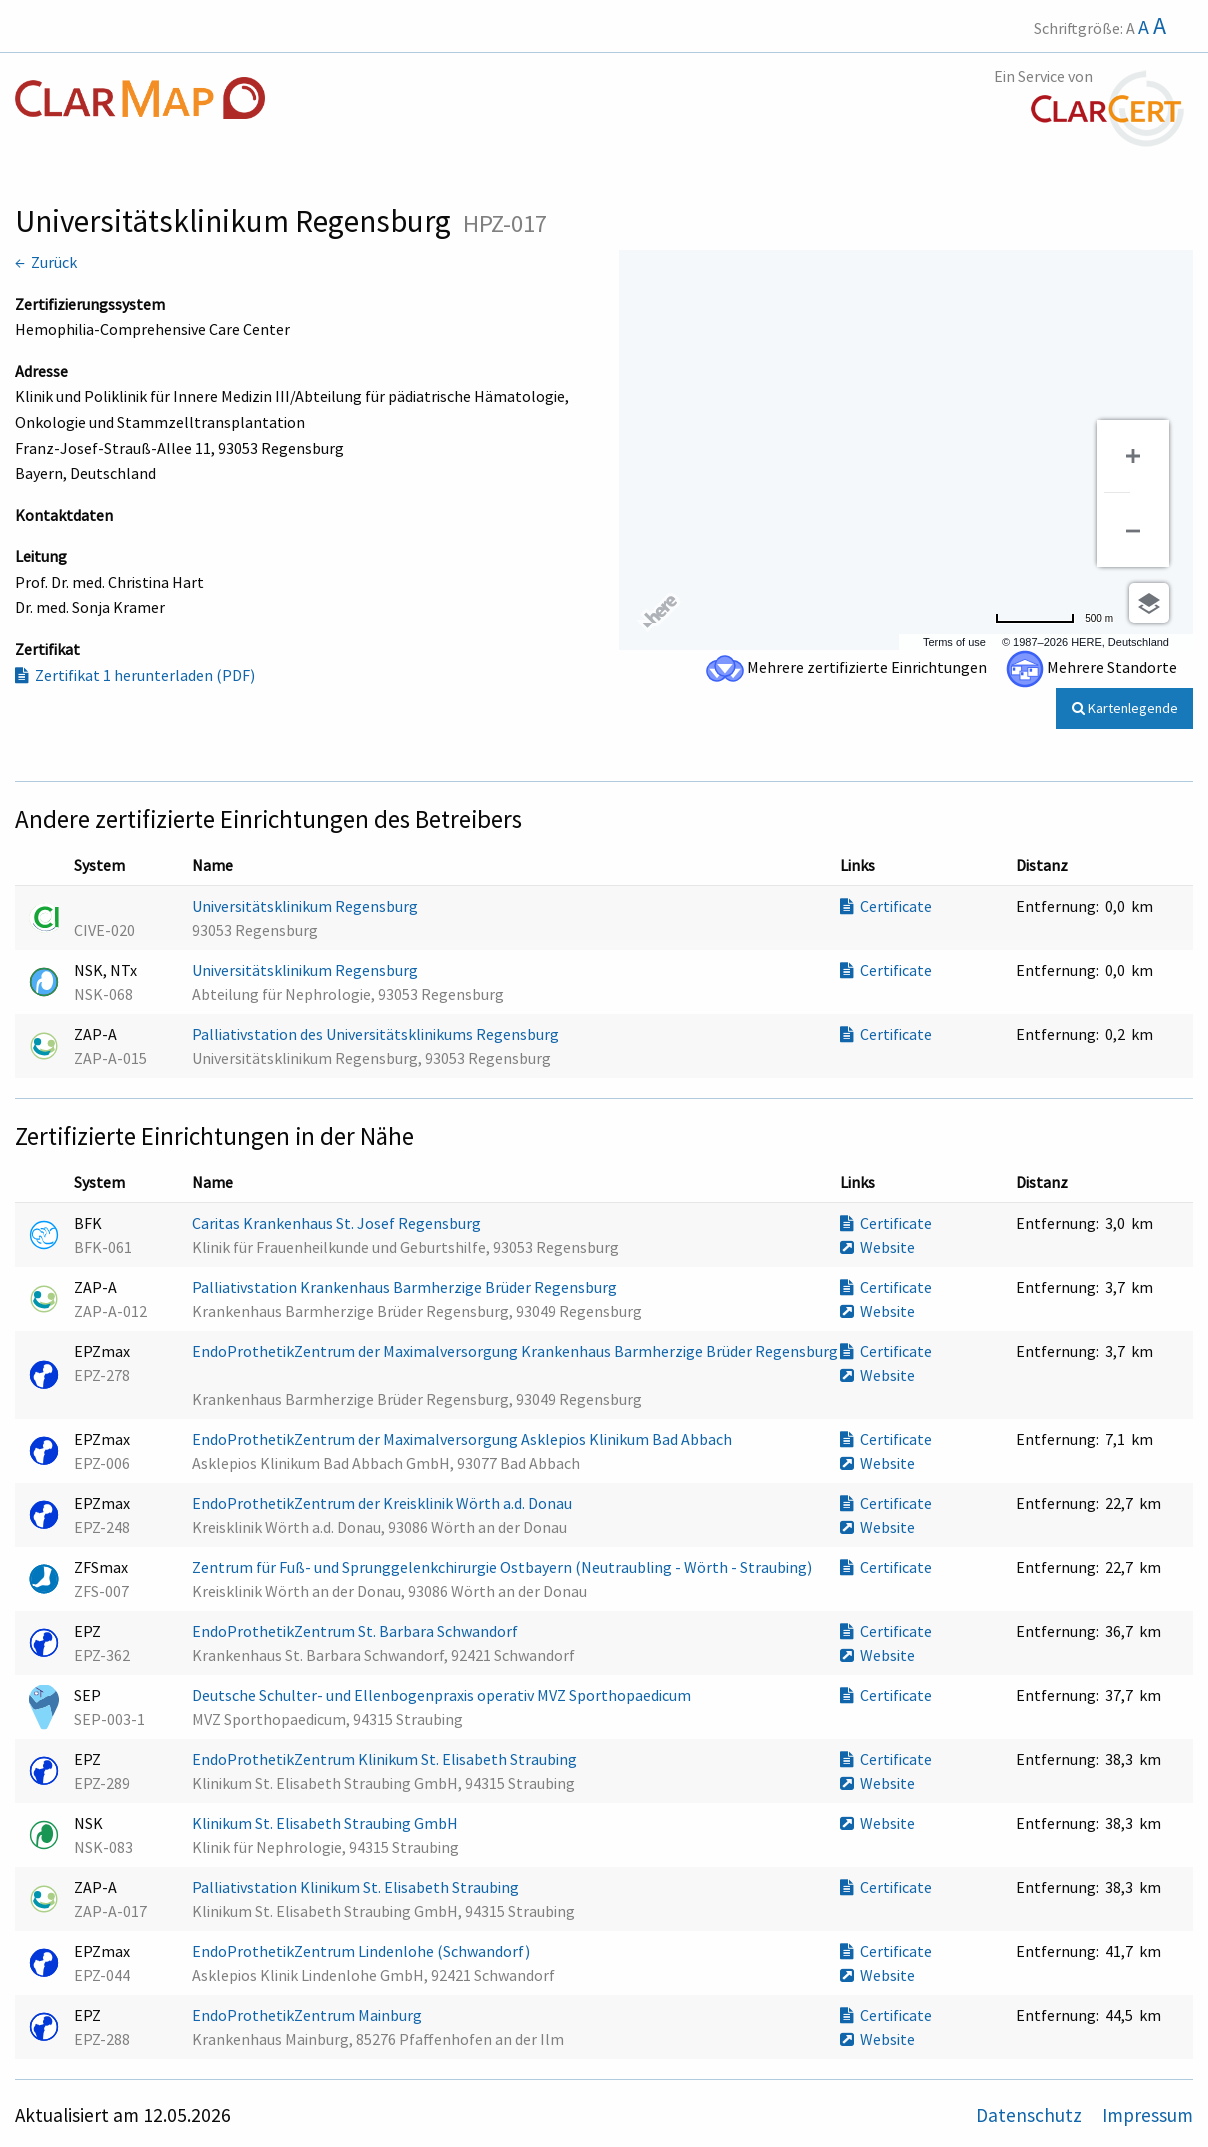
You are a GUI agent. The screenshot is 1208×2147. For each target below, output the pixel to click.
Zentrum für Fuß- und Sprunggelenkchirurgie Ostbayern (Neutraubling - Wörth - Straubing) (503, 1567)
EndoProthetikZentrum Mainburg (308, 2015)
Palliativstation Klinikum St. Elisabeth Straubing (357, 1887)
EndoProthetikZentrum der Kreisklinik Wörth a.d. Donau (383, 1503)
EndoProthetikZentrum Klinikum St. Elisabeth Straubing (386, 1759)
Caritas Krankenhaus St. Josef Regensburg (338, 1223)
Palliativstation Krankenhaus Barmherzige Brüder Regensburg (406, 1287)
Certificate (886, 906)
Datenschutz (1031, 2115)
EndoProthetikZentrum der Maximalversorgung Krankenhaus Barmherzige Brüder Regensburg (515, 1351)
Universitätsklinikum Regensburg (306, 906)
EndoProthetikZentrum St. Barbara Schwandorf (356, 1631)
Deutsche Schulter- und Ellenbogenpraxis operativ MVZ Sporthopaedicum (443, 1695)
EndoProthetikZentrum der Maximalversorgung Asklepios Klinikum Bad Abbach (463, 1439)
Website (877, 1247)
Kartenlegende (1125, 708)
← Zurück (46, 262)
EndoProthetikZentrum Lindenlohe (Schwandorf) (362, 1951)
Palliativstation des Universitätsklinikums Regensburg (377, 1034)
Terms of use (954, 642)
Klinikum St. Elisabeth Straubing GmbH (326, 1823)
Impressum (1147, 2115)
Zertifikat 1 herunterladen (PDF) (135, 675)
